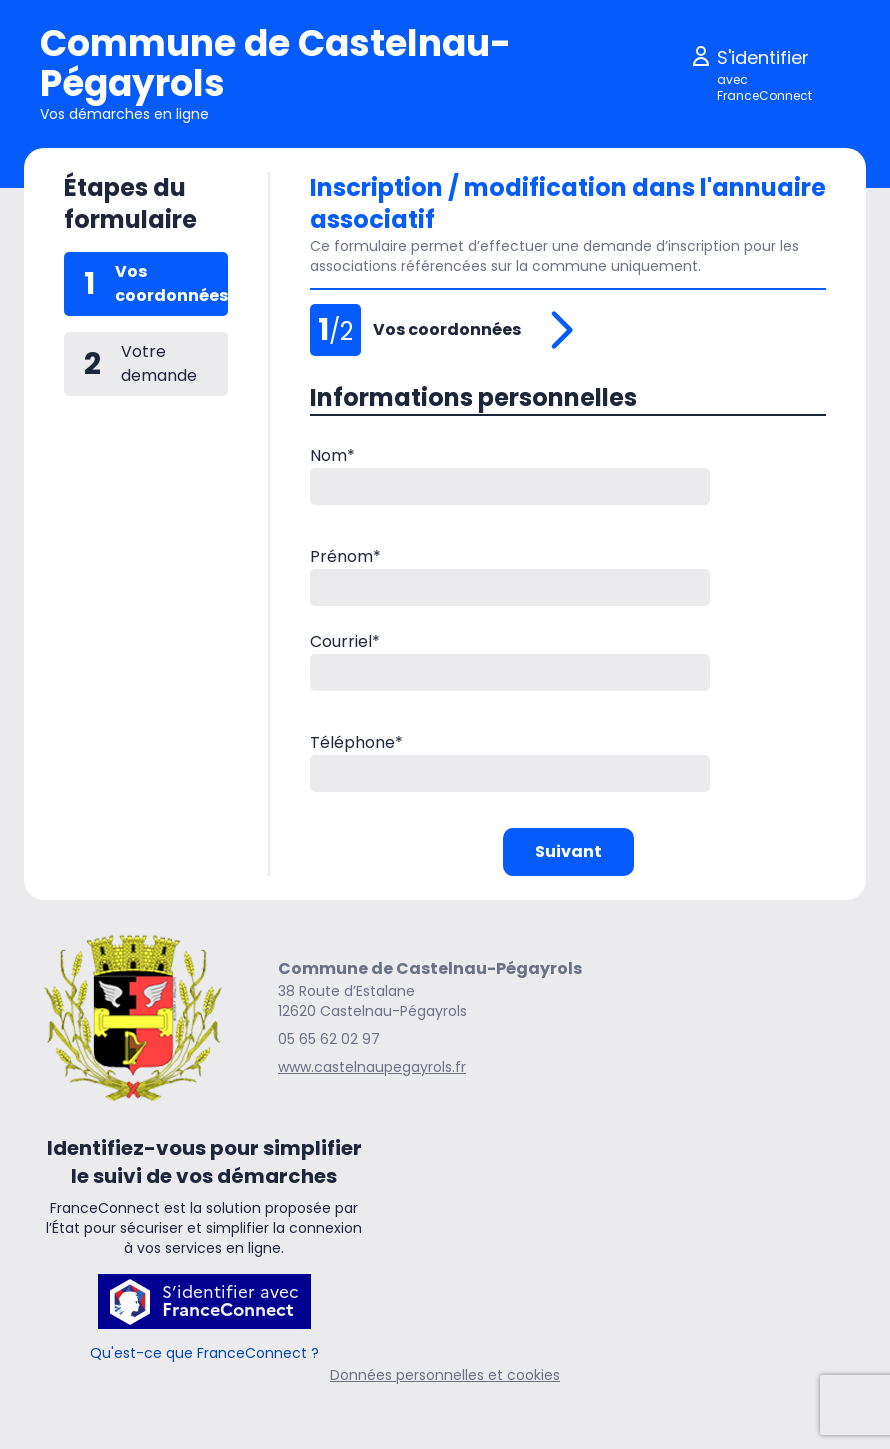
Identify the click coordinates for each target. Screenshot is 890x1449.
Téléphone (356, 742)
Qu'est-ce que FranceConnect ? (204, 1353)
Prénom (345, 556)
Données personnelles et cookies (445, 1375)
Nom (332, 455)
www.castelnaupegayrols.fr (372, 1067)
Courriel (345, 641)
